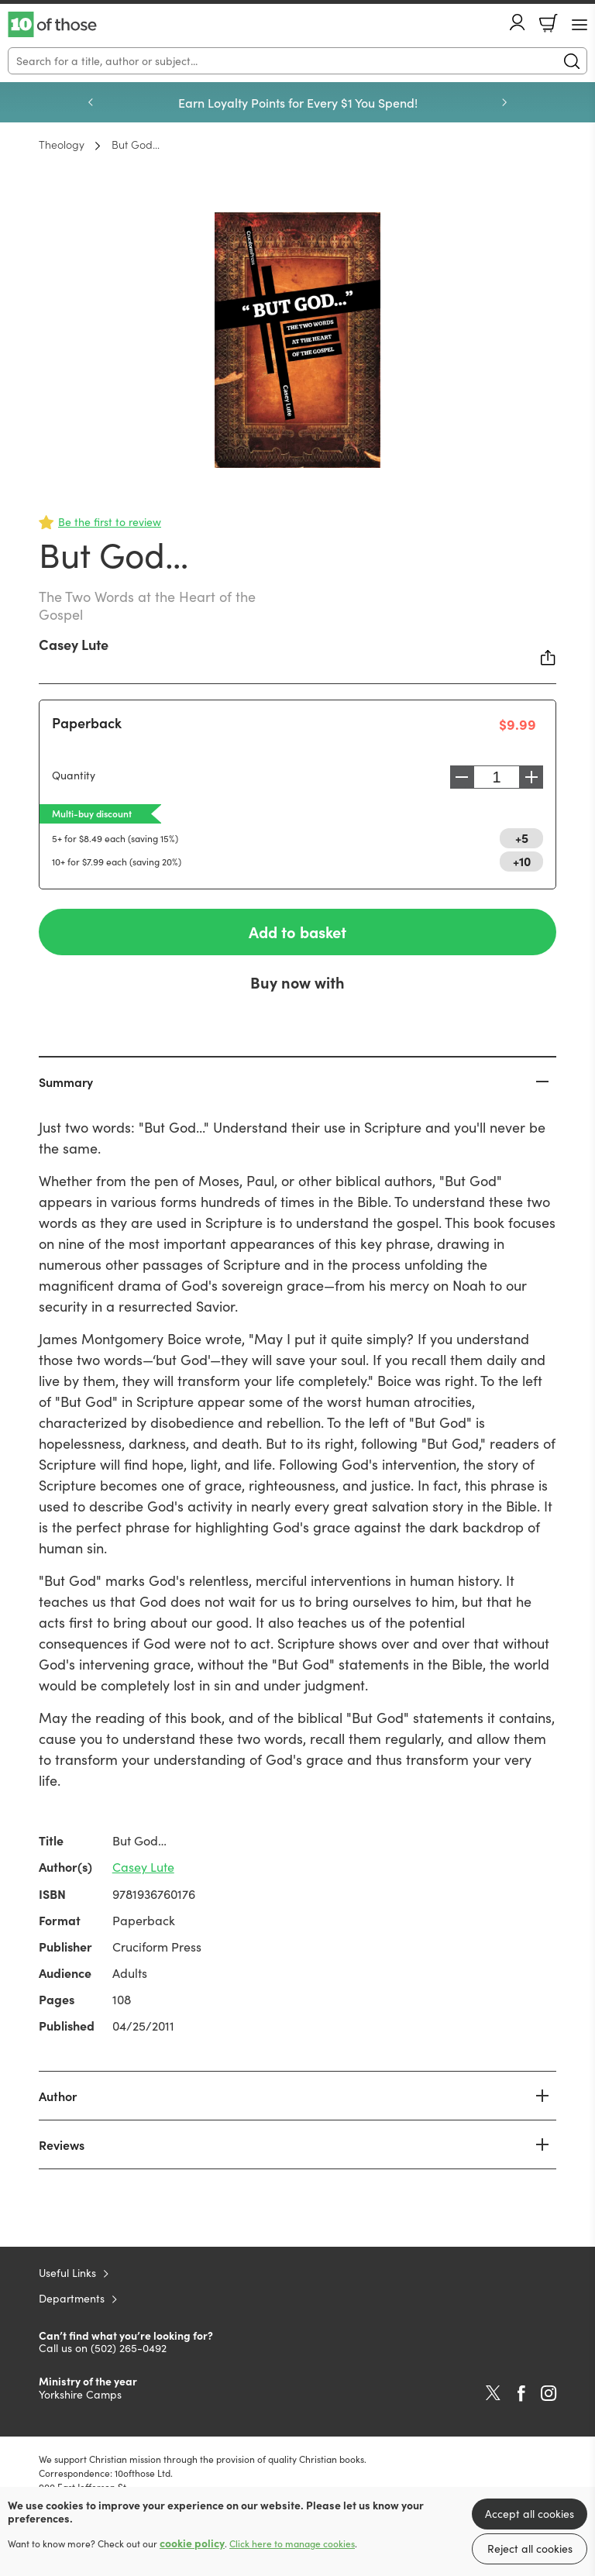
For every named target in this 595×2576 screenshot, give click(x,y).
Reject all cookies (530, 2548)
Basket (548, 23)
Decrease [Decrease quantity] (458, 777)
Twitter (493, 2393)
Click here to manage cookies (292, 2543)
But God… (136, 144)
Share (548, 657)
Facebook (521, 2393)
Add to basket (297, 931)
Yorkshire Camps (80, 2394)
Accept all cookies (529, 2513)
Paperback (87, 722)
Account (517, 22)
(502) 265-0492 (129, 2347)
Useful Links (67, 2272)
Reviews (61, 2144)
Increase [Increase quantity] (535, 777)
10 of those (52, 25)
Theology (61, 144)
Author (58, 2095)
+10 (522, 860)
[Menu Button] (579, 24)
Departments (72, 2298)
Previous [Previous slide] (90, 102)
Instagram (548, 2393)
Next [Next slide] (504, 102)
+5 (521, 837)
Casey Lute (73, 644)
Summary (66, 1081)
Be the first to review (109, 521)
